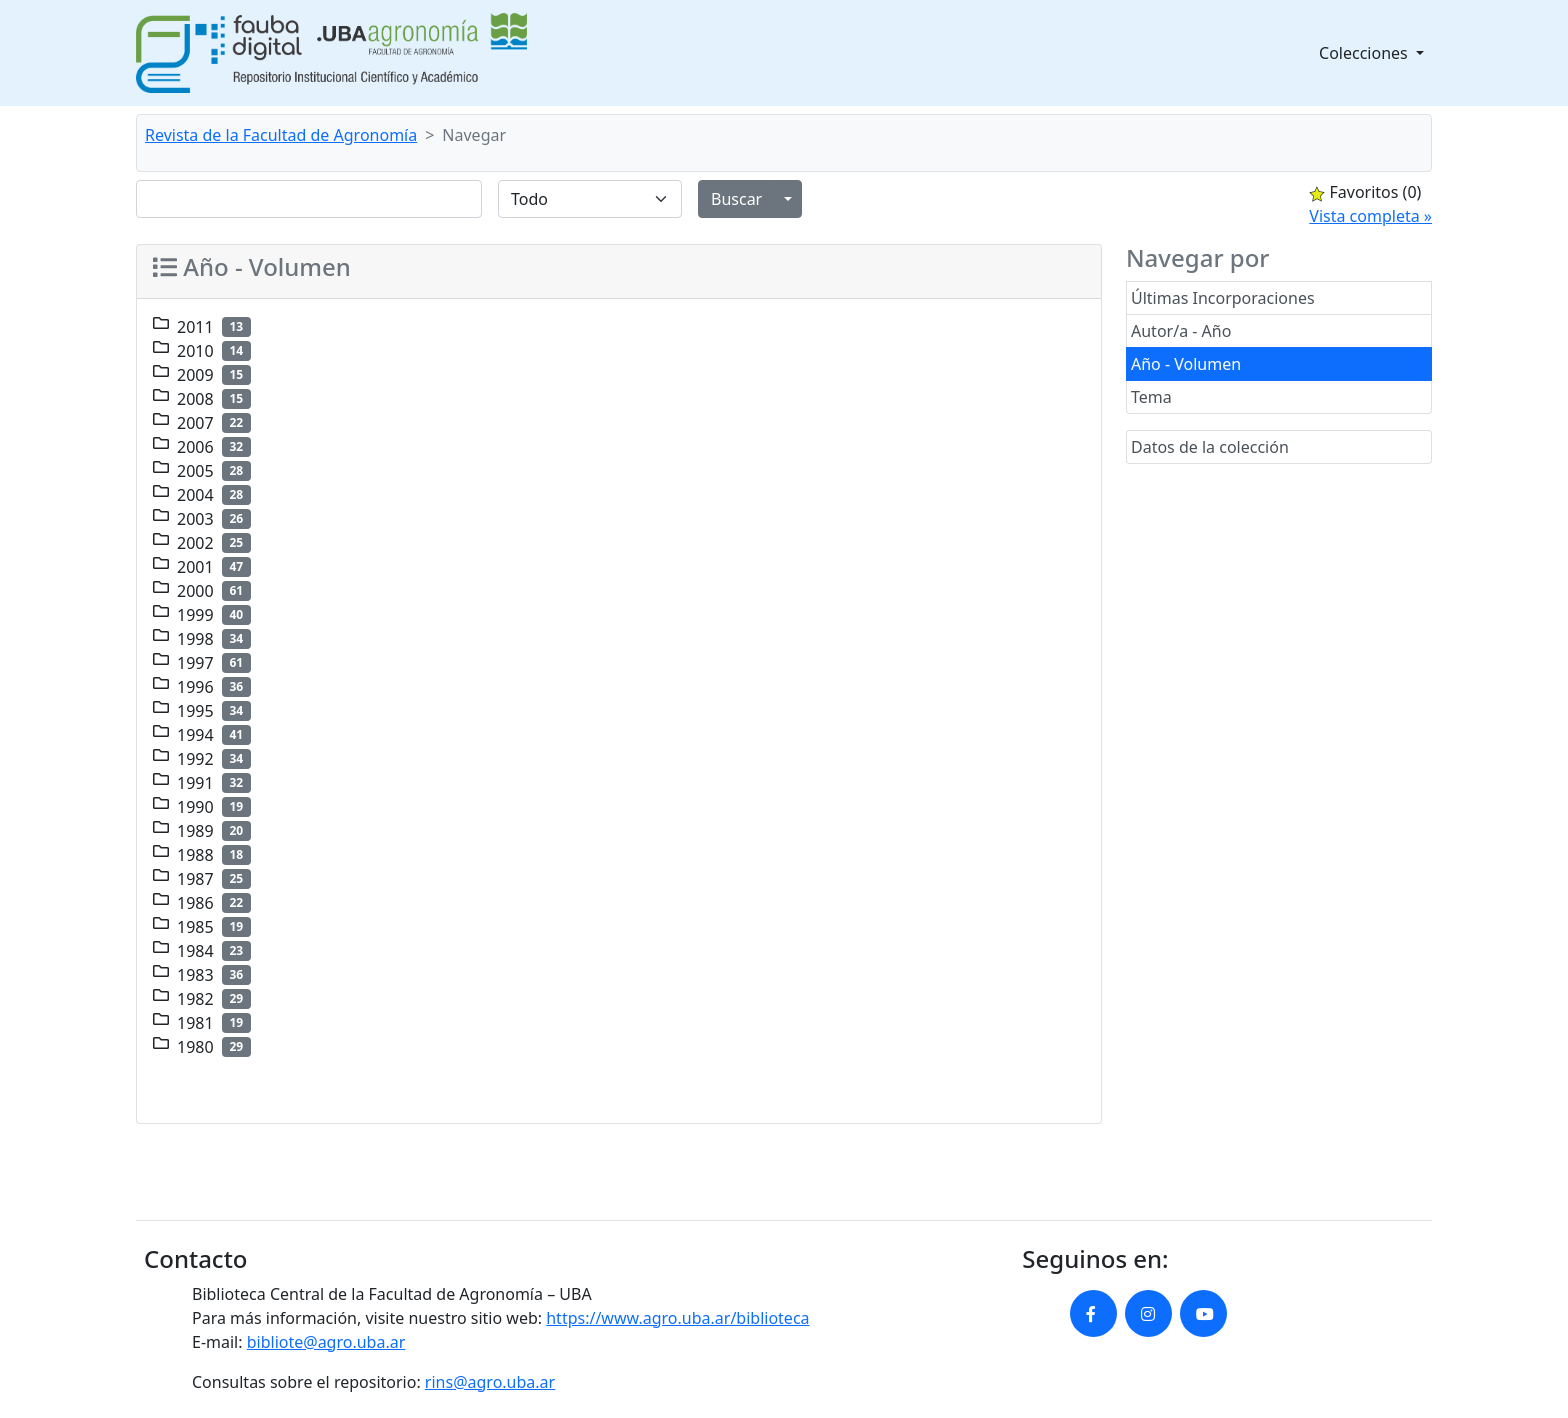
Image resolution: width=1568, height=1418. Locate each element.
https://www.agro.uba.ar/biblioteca (677, 1318)
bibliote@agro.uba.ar (326, 1342)
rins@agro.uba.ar (490, 1382)
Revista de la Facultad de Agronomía (281, 135)
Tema (1151, 397)
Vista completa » (1370, 216)
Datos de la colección (1210, 447)
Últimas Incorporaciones (1223, 298)
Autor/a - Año (1181, 331)
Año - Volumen (1186, 364)
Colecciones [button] (1365, 53)
